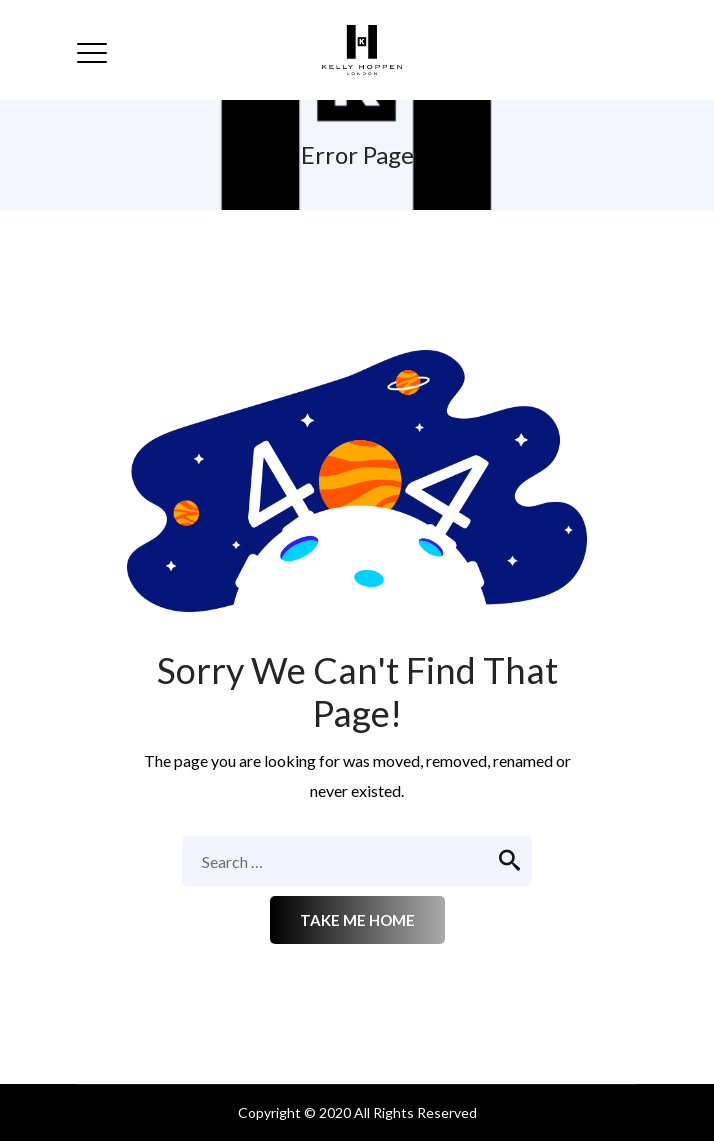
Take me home (357, 920)
